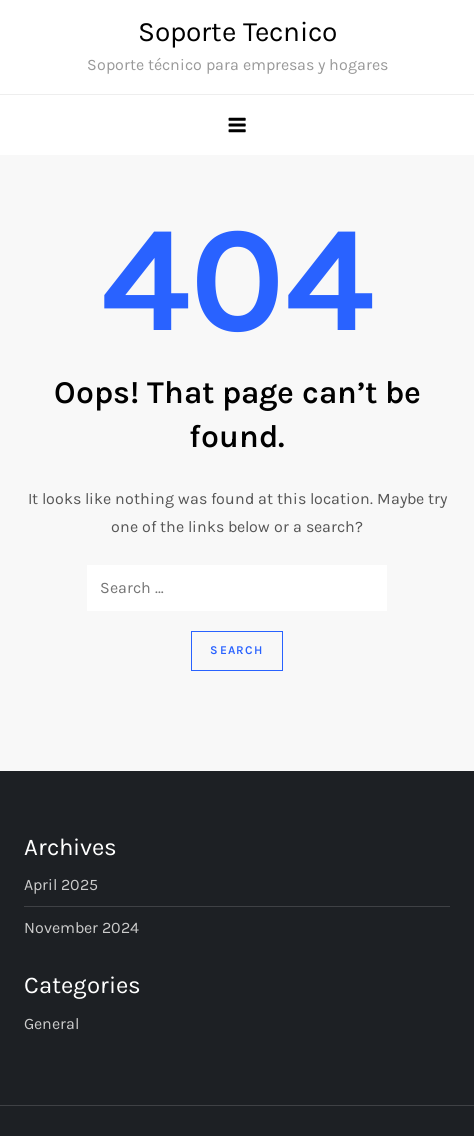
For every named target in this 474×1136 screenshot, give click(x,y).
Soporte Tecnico (237, 31)
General (51, 1023)
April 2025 (61, 884)
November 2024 (81, 927)
